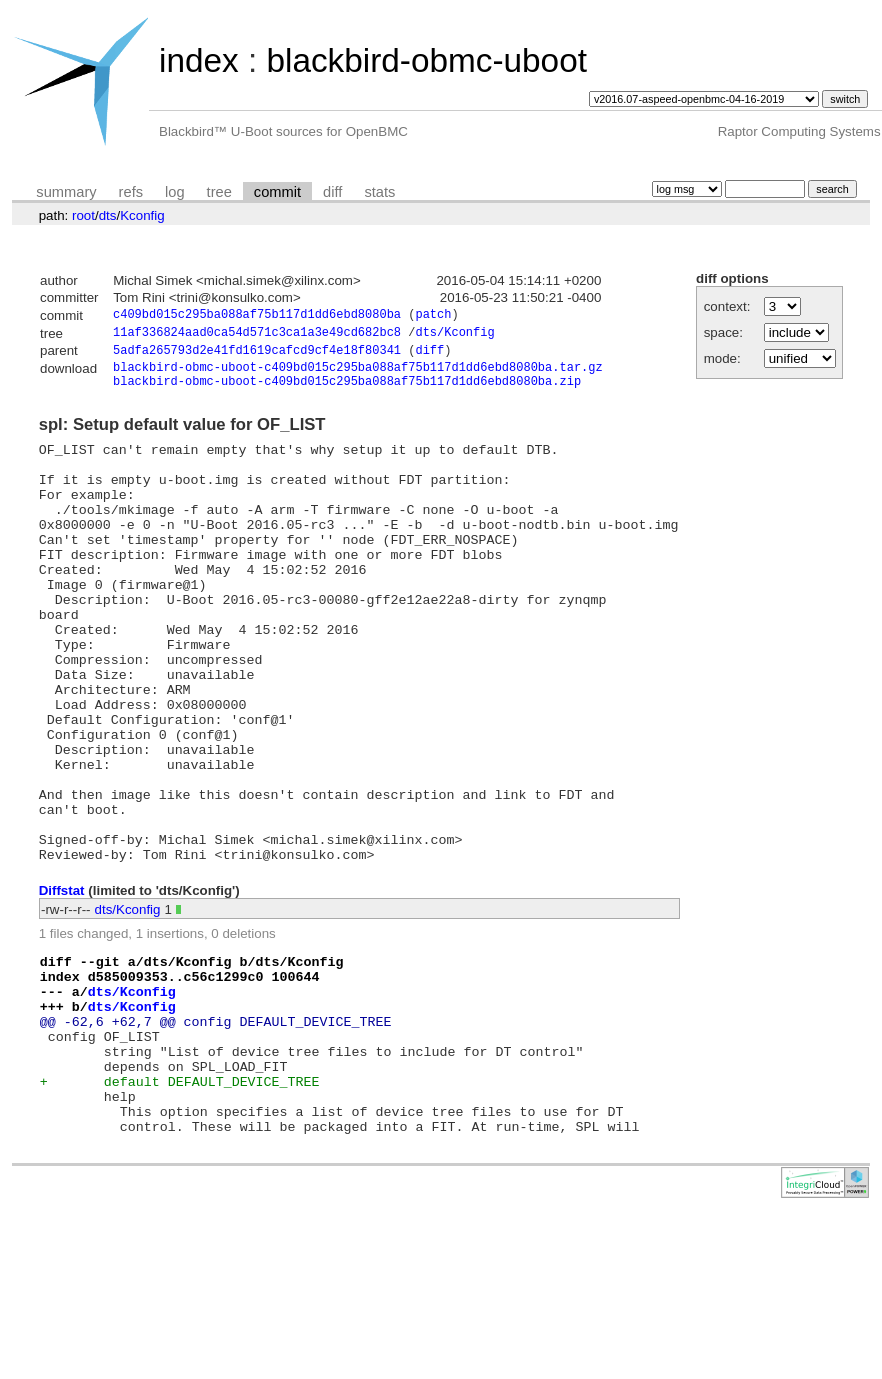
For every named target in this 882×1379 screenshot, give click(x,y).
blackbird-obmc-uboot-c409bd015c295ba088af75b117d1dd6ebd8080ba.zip (347, 391)
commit (277, 192)
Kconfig (142, 215)
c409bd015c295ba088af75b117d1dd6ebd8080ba (257, 316)
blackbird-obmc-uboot (426, 60)
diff (332, 192)
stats (379, 192)
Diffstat (62, 985)
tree (219, 192)
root (83, 215)
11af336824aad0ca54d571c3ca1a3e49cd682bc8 (257, 335)
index (199, 60)
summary (66, 192)
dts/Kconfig (454, 335)
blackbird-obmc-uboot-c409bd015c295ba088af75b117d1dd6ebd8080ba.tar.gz (358, 374)
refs (131, 192)
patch (433, 316)
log (175, 192)
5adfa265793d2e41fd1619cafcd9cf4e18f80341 (257, 355)
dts (108, 215)
